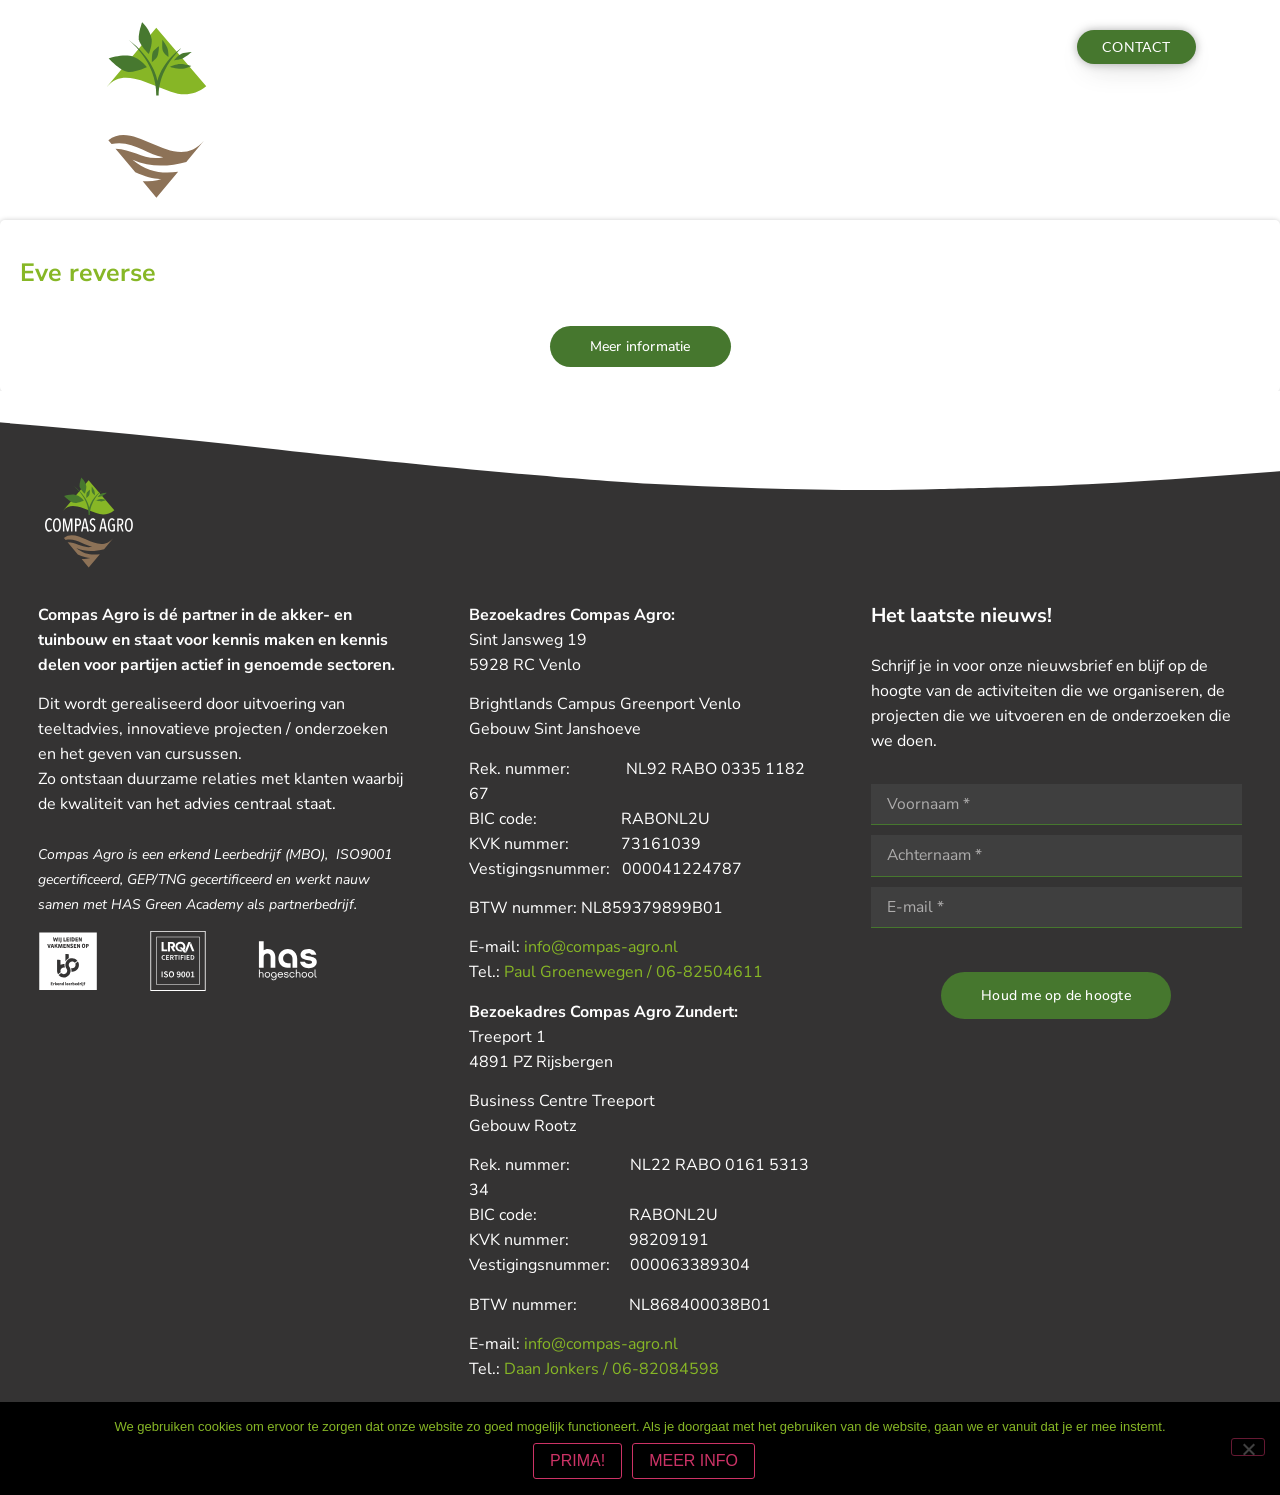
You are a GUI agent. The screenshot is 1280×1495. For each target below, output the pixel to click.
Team (754, 47)
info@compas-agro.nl (601, 947)
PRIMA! (578, 1461)
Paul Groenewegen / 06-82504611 (633, 972)
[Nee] (1248, 1448)
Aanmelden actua (955, 47)
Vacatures (831, 47)
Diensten (369, 47)
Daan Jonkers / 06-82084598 (611, 1369)
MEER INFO (694, 1461)
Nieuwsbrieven (661, 47)
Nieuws (560, 47)
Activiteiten (468, 47)
